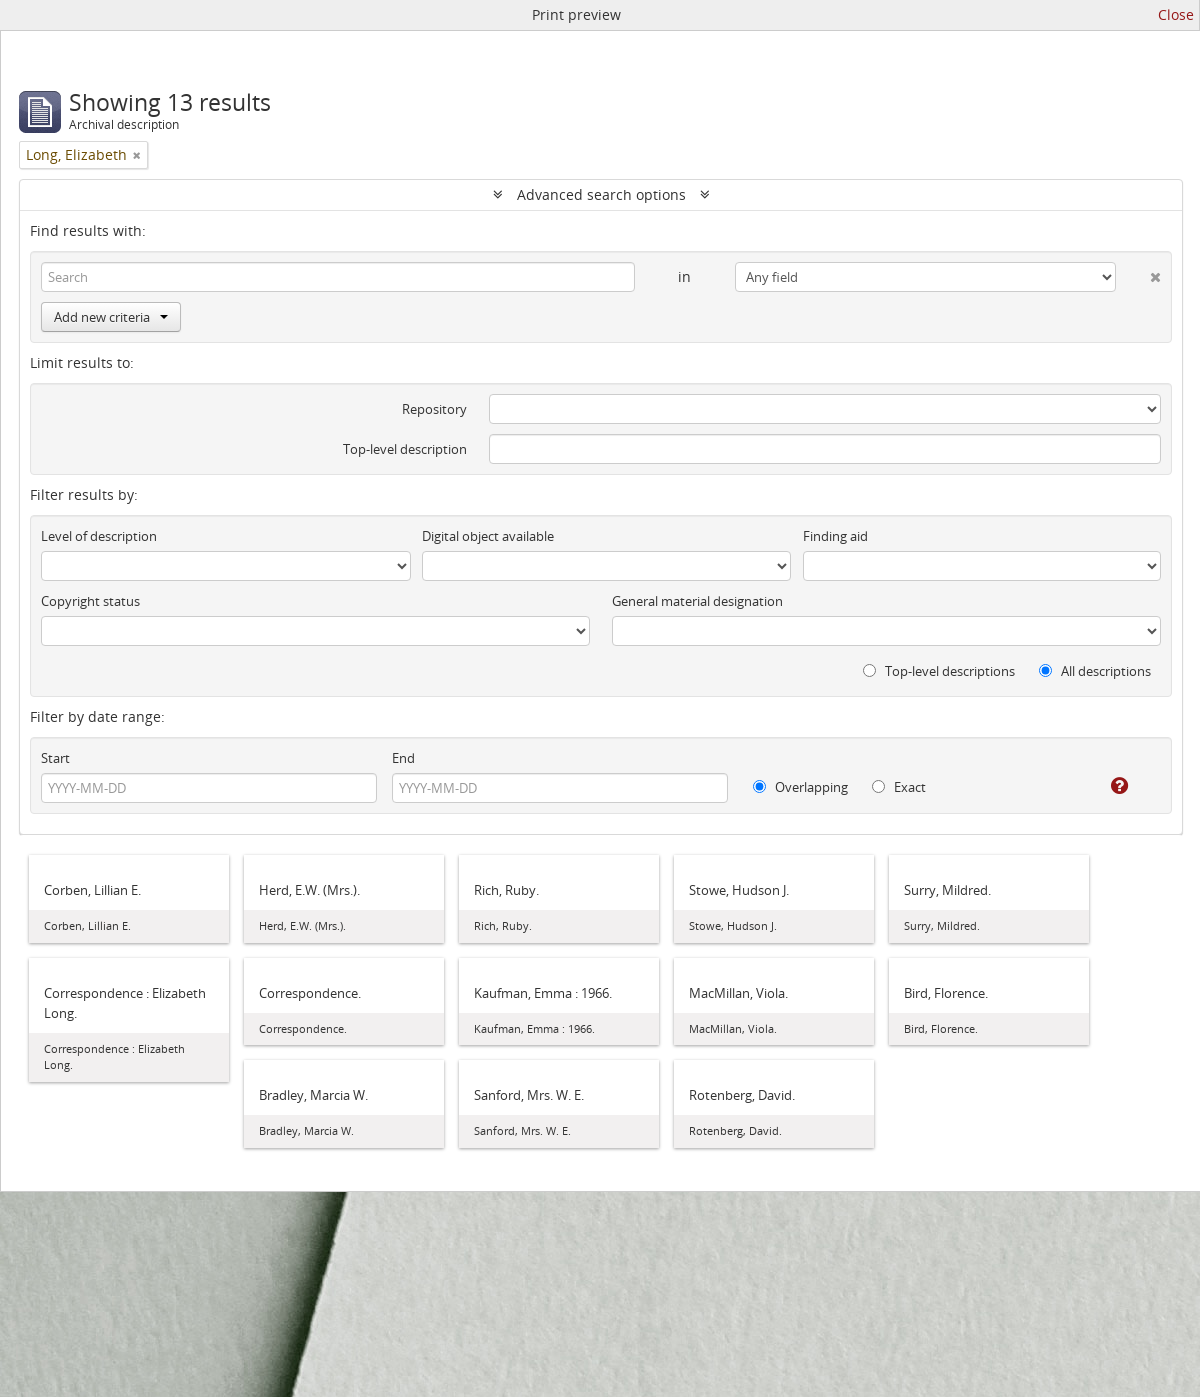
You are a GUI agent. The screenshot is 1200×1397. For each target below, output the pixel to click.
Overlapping (800, 787)
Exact (899, 787)
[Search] (338, 277)
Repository (434, 409)
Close (1176, 14)
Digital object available (488, 536)
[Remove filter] (137, 155)
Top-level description (405, 449)
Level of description (99, 536)
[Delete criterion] (1138, 273)
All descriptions (1095, 671)
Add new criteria (111, 317)
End (403, 758)
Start (55, 758)
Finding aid (835, 536)
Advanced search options (601, 194)
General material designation (697, 601)
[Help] (1105, 786)
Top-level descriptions (939, 671)
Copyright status (90, 601)
